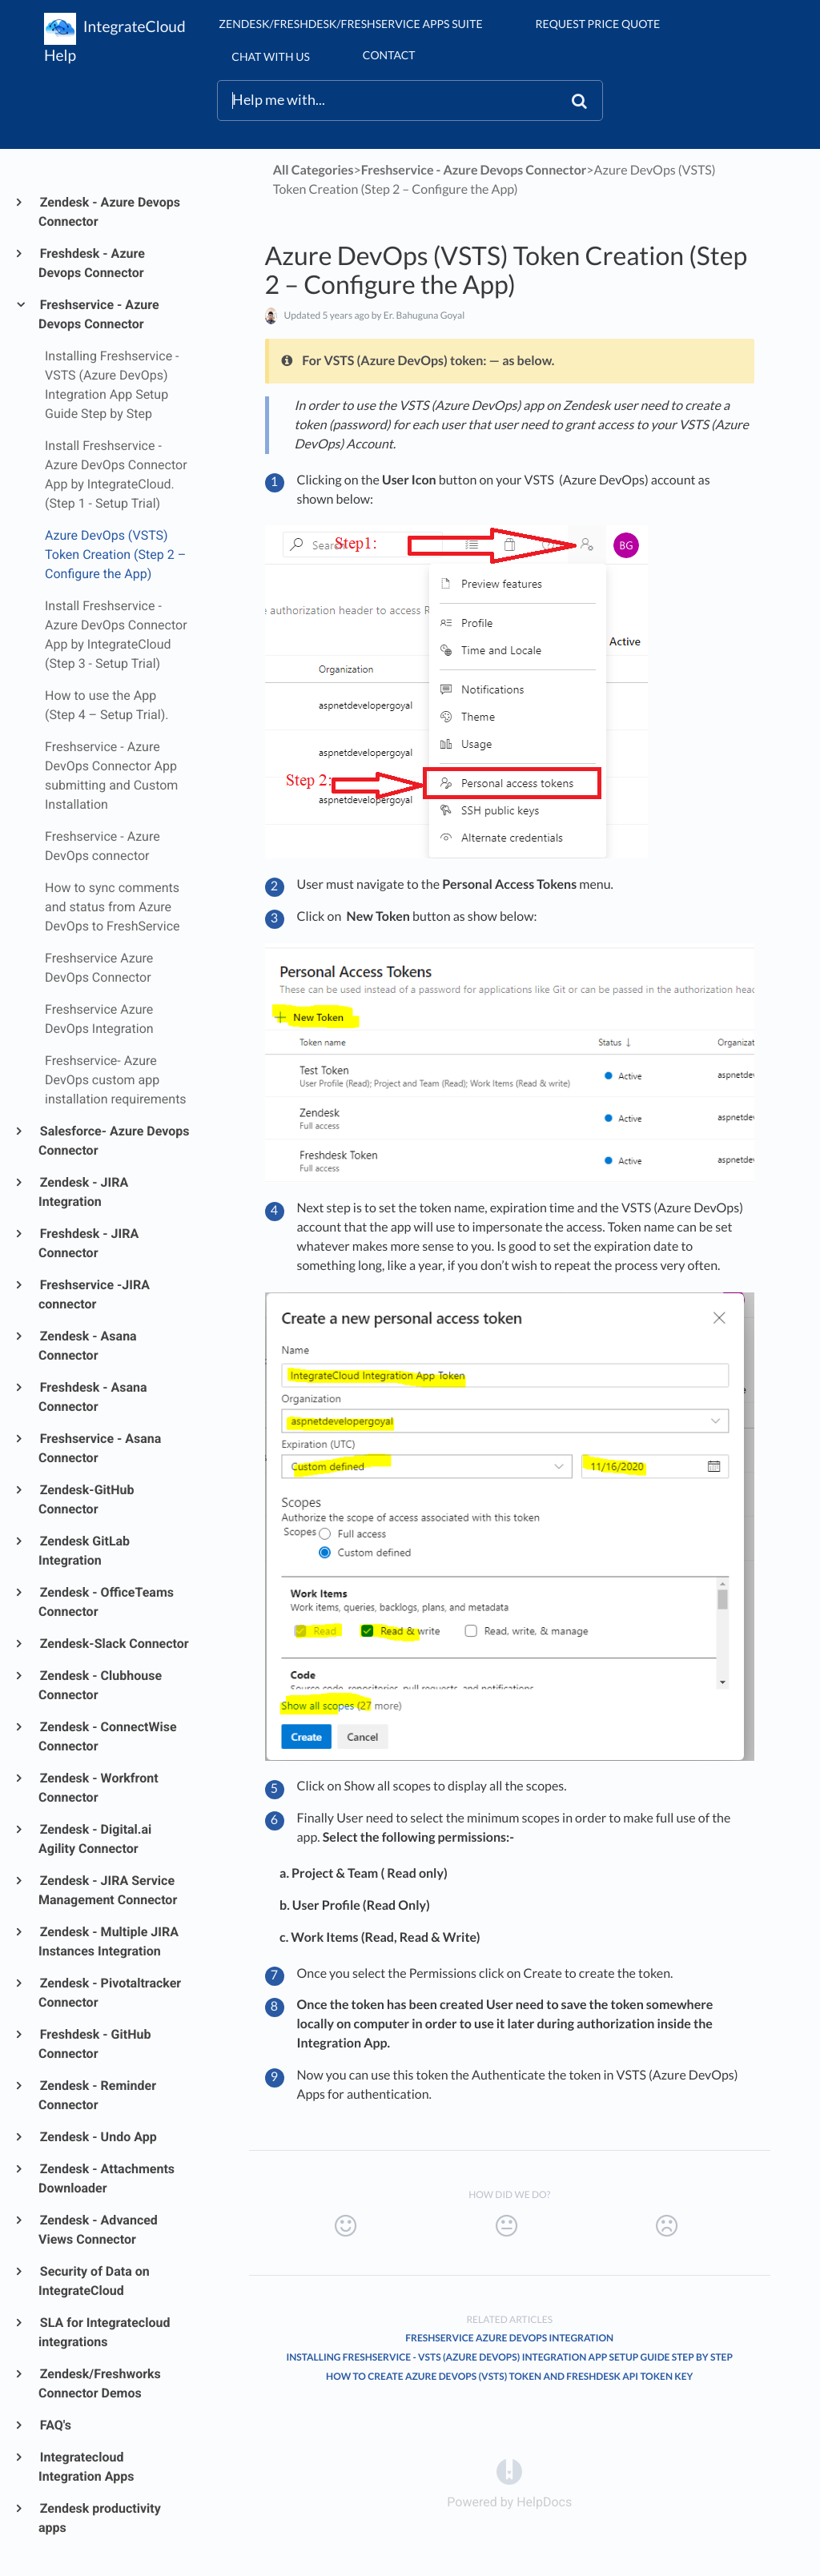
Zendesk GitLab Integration (84, 1550)
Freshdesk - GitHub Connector (94, 2044)
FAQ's (54, 2425)
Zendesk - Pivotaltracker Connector (109, 1992)
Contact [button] (389, 55)
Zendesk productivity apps (99, 2518)
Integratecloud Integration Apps (86, 2466)
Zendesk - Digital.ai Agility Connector (94, 1839)
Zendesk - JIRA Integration (83, 1192)
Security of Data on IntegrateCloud (94, 2281)
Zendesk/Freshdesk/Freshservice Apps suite (350, 23)
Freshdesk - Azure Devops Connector (91, 263)
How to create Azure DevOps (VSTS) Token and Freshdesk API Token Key (509, 2376)
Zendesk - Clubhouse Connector (100, 1685)
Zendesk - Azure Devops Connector (109, 212)
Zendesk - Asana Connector (87, 1345)
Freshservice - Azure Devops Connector (98, 314)
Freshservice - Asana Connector (99, 1448)
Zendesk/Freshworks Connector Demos (99, 2383)
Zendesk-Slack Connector (113, 1643)
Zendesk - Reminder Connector (97, 2095)
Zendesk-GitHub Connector (86, 1499)
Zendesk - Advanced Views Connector (98, 2229)
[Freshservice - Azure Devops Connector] (474, 170)
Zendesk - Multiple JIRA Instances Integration (108, 1941)
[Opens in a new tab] (509, 2470)
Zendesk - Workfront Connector (98, 1787)
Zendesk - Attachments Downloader (106, 2178)
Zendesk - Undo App (97, 2136)
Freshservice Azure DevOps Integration (509, 2338)
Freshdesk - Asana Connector (92, 1397)
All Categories (313, 170)
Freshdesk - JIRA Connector (88, 1243)
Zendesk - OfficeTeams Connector (106, 1602)
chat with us (270, 56)
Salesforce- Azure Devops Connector (113, 1140)
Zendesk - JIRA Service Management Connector (107, 1890)
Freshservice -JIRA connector (94, 1294)
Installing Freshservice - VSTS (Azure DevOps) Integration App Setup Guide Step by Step (509, 2357)
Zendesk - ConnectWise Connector (107, 1736)
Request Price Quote (598, 23)
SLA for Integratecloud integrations (104, 2332)
